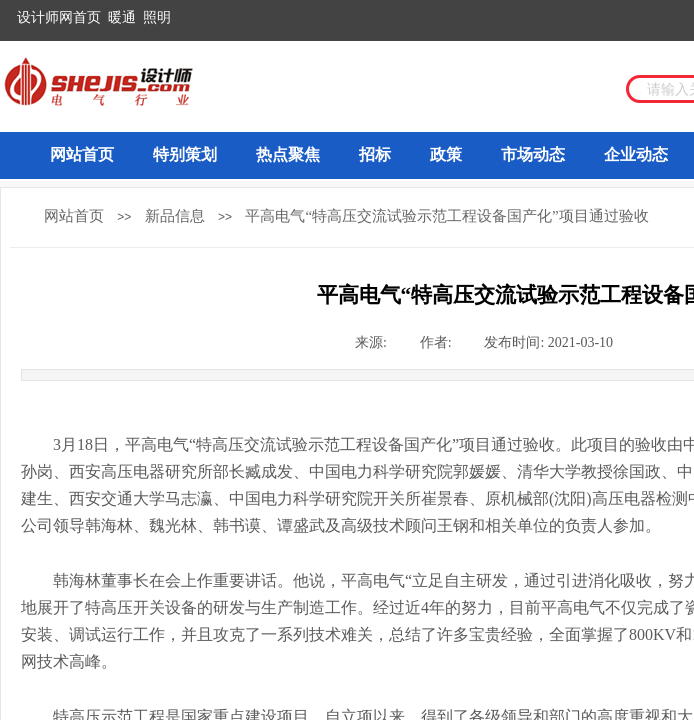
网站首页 (82, 154)
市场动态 (533, 154)
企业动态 (636, 154)
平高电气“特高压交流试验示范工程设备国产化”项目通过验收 (446, 216)
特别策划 (185, 154)
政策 (446, 154)
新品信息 (175, 216)
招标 (375, 154)
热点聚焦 (288, 154)
